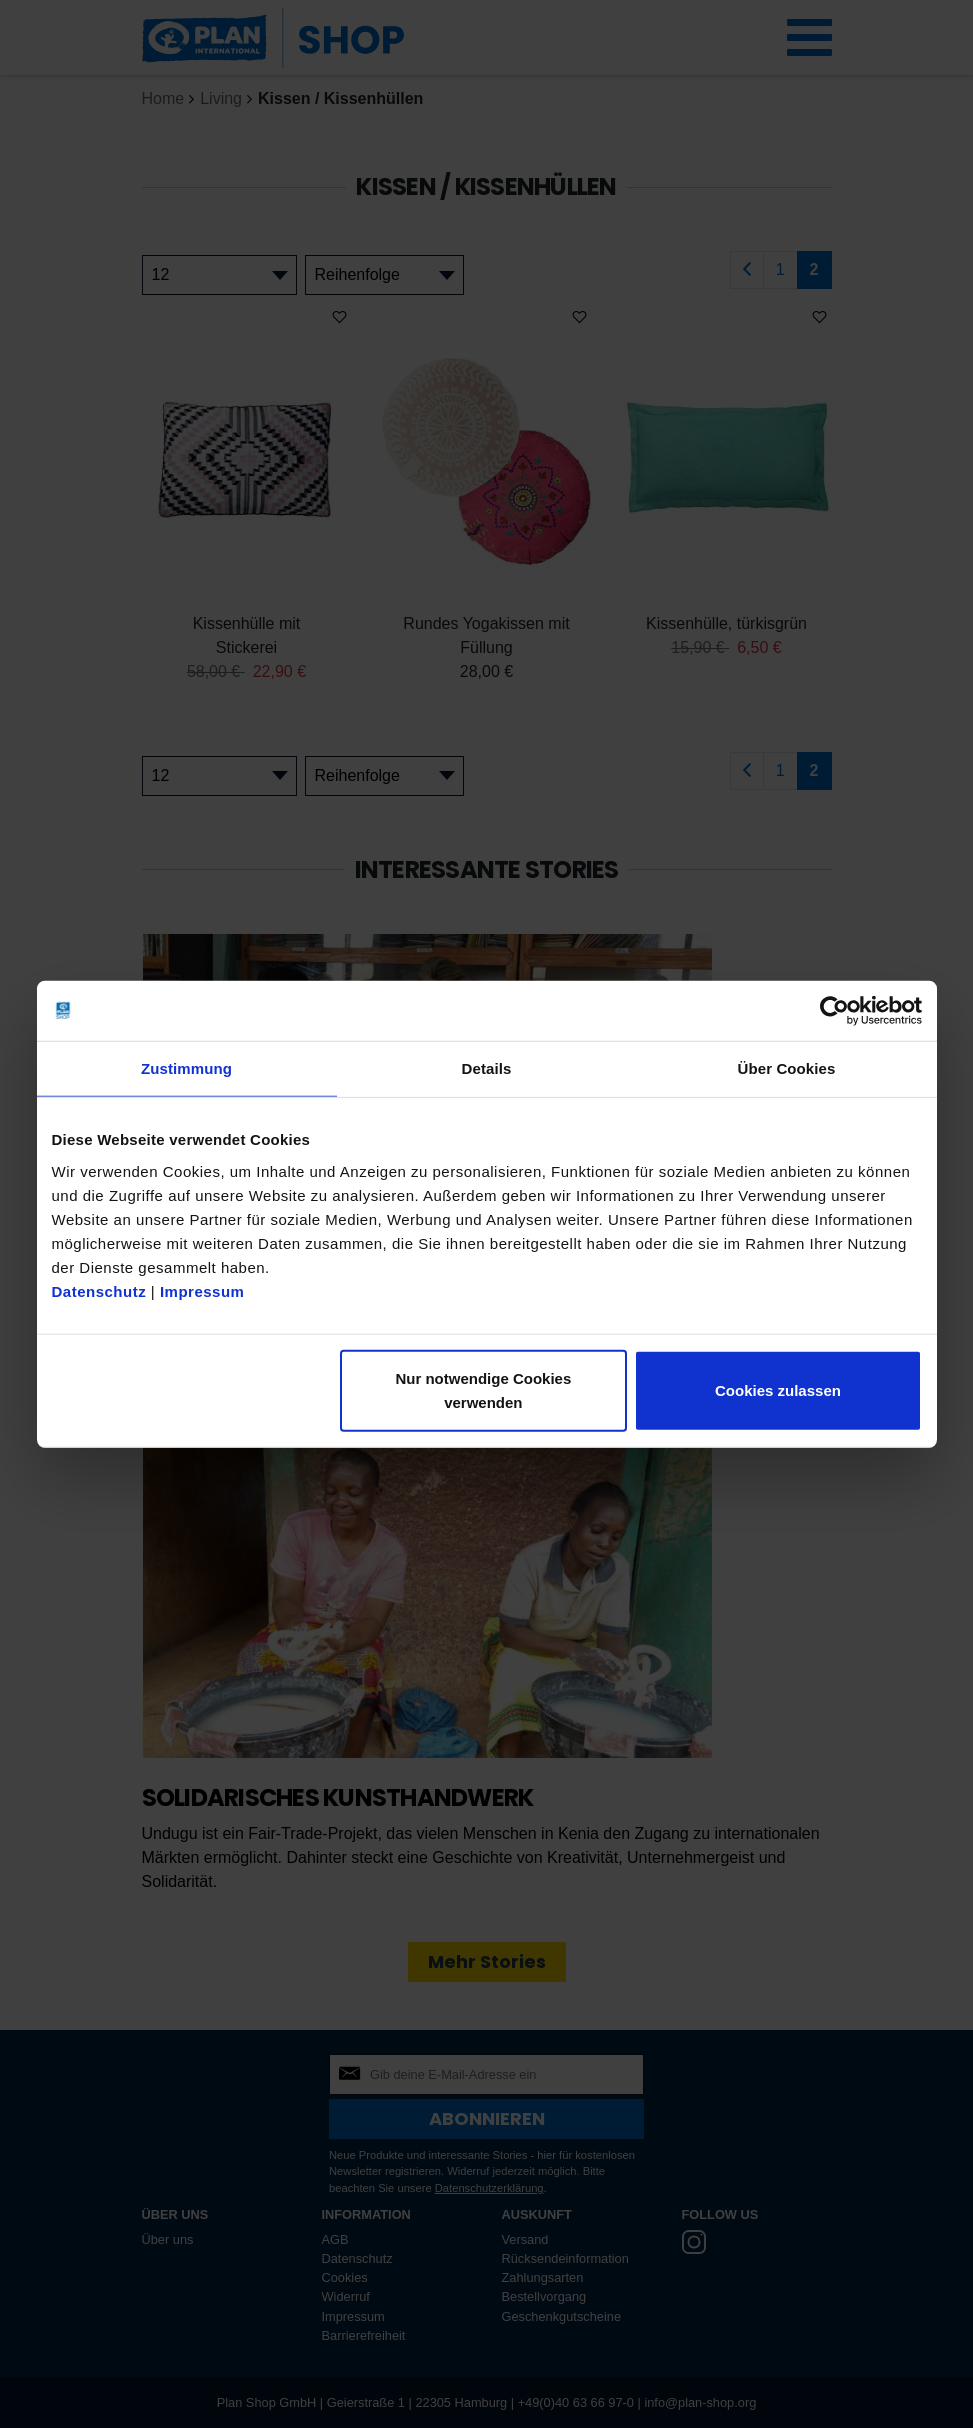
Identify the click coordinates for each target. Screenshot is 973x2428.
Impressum (202, 1290)
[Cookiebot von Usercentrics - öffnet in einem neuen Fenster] (834, 1011)
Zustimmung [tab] (186, 1068)
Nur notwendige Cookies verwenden (483, 1389)
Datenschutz (99, 1290)
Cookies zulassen (778, 1389)
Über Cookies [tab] (787, 1068)
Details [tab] (487, 1068)
